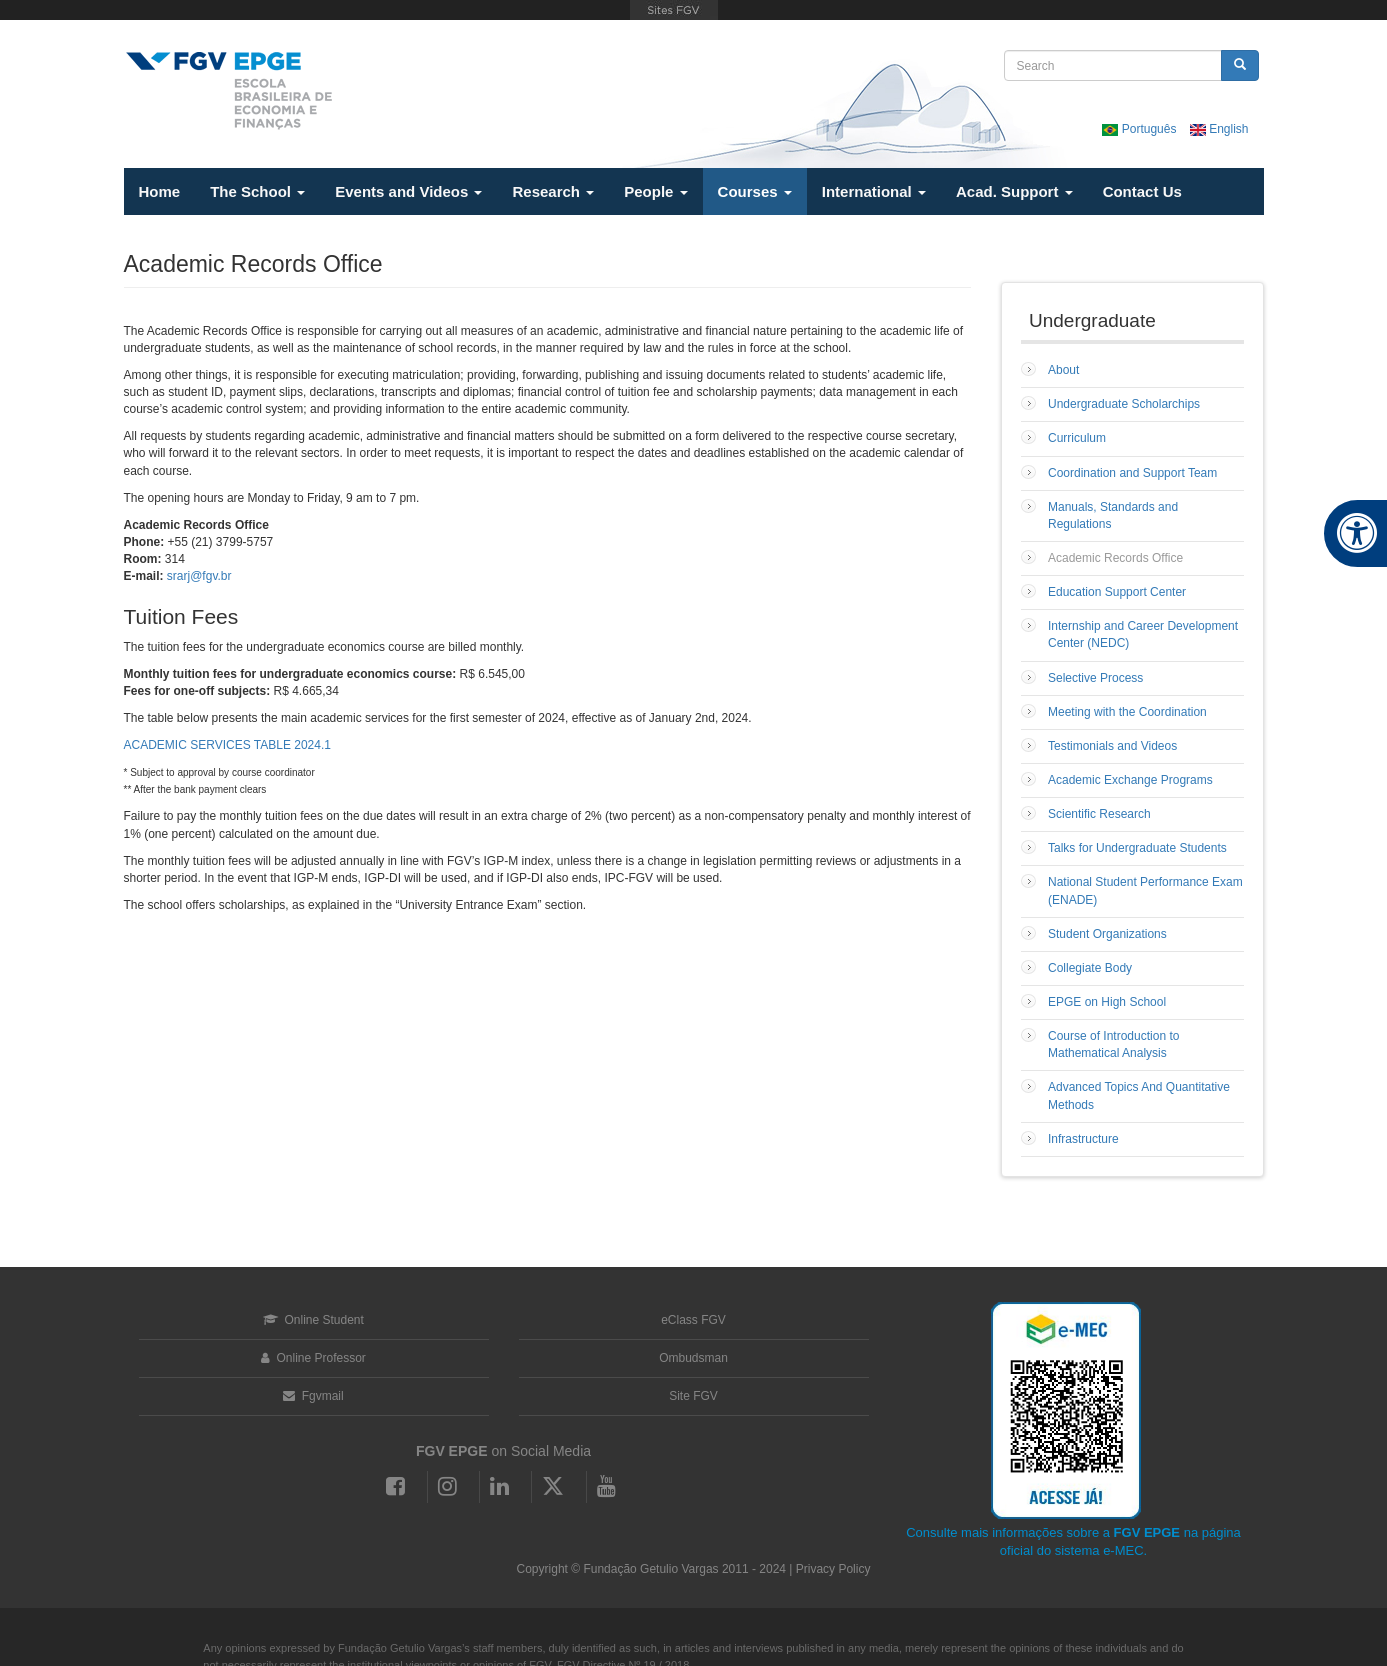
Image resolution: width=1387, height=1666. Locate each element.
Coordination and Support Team (1132, 473)
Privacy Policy (833, 1569)
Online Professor (313, 1358)
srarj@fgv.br (199, 576)
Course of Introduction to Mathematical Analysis (1113, 1044)
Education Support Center (1117, 592)
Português (1140, 129)
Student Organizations (1107, 934)
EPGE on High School (1107, 1002)
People (655, 191)
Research (553, 191)
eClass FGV (693, 1320)
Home (160, 191)
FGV (673, 10)
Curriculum (1077, 438)
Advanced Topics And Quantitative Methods (1139, 1095)
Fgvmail (313, 1396)
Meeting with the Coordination (1127, 712)
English (1219, 129)
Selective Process (1095, 678)
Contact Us (1142, 191)
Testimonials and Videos (1112, 746)
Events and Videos (408, 191)
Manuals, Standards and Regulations (1113, 515)
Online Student (313, 1320)
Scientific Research (1099, 814)
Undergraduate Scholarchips (1124, 404)
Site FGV (693, 1396)
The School (257, 191)
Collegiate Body (1090, 968)
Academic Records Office (1115, 558)
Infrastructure (1083, 1139)
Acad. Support (1014, 191)
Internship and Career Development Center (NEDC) (1143, 634)
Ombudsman (693, 1358)
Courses (755, 191)
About (1063, 370)
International (874, 191)
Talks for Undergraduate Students (1137, 848)
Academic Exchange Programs (1130, 780)
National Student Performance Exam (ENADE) (1145, 890)
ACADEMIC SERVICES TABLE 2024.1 (227, 745)
